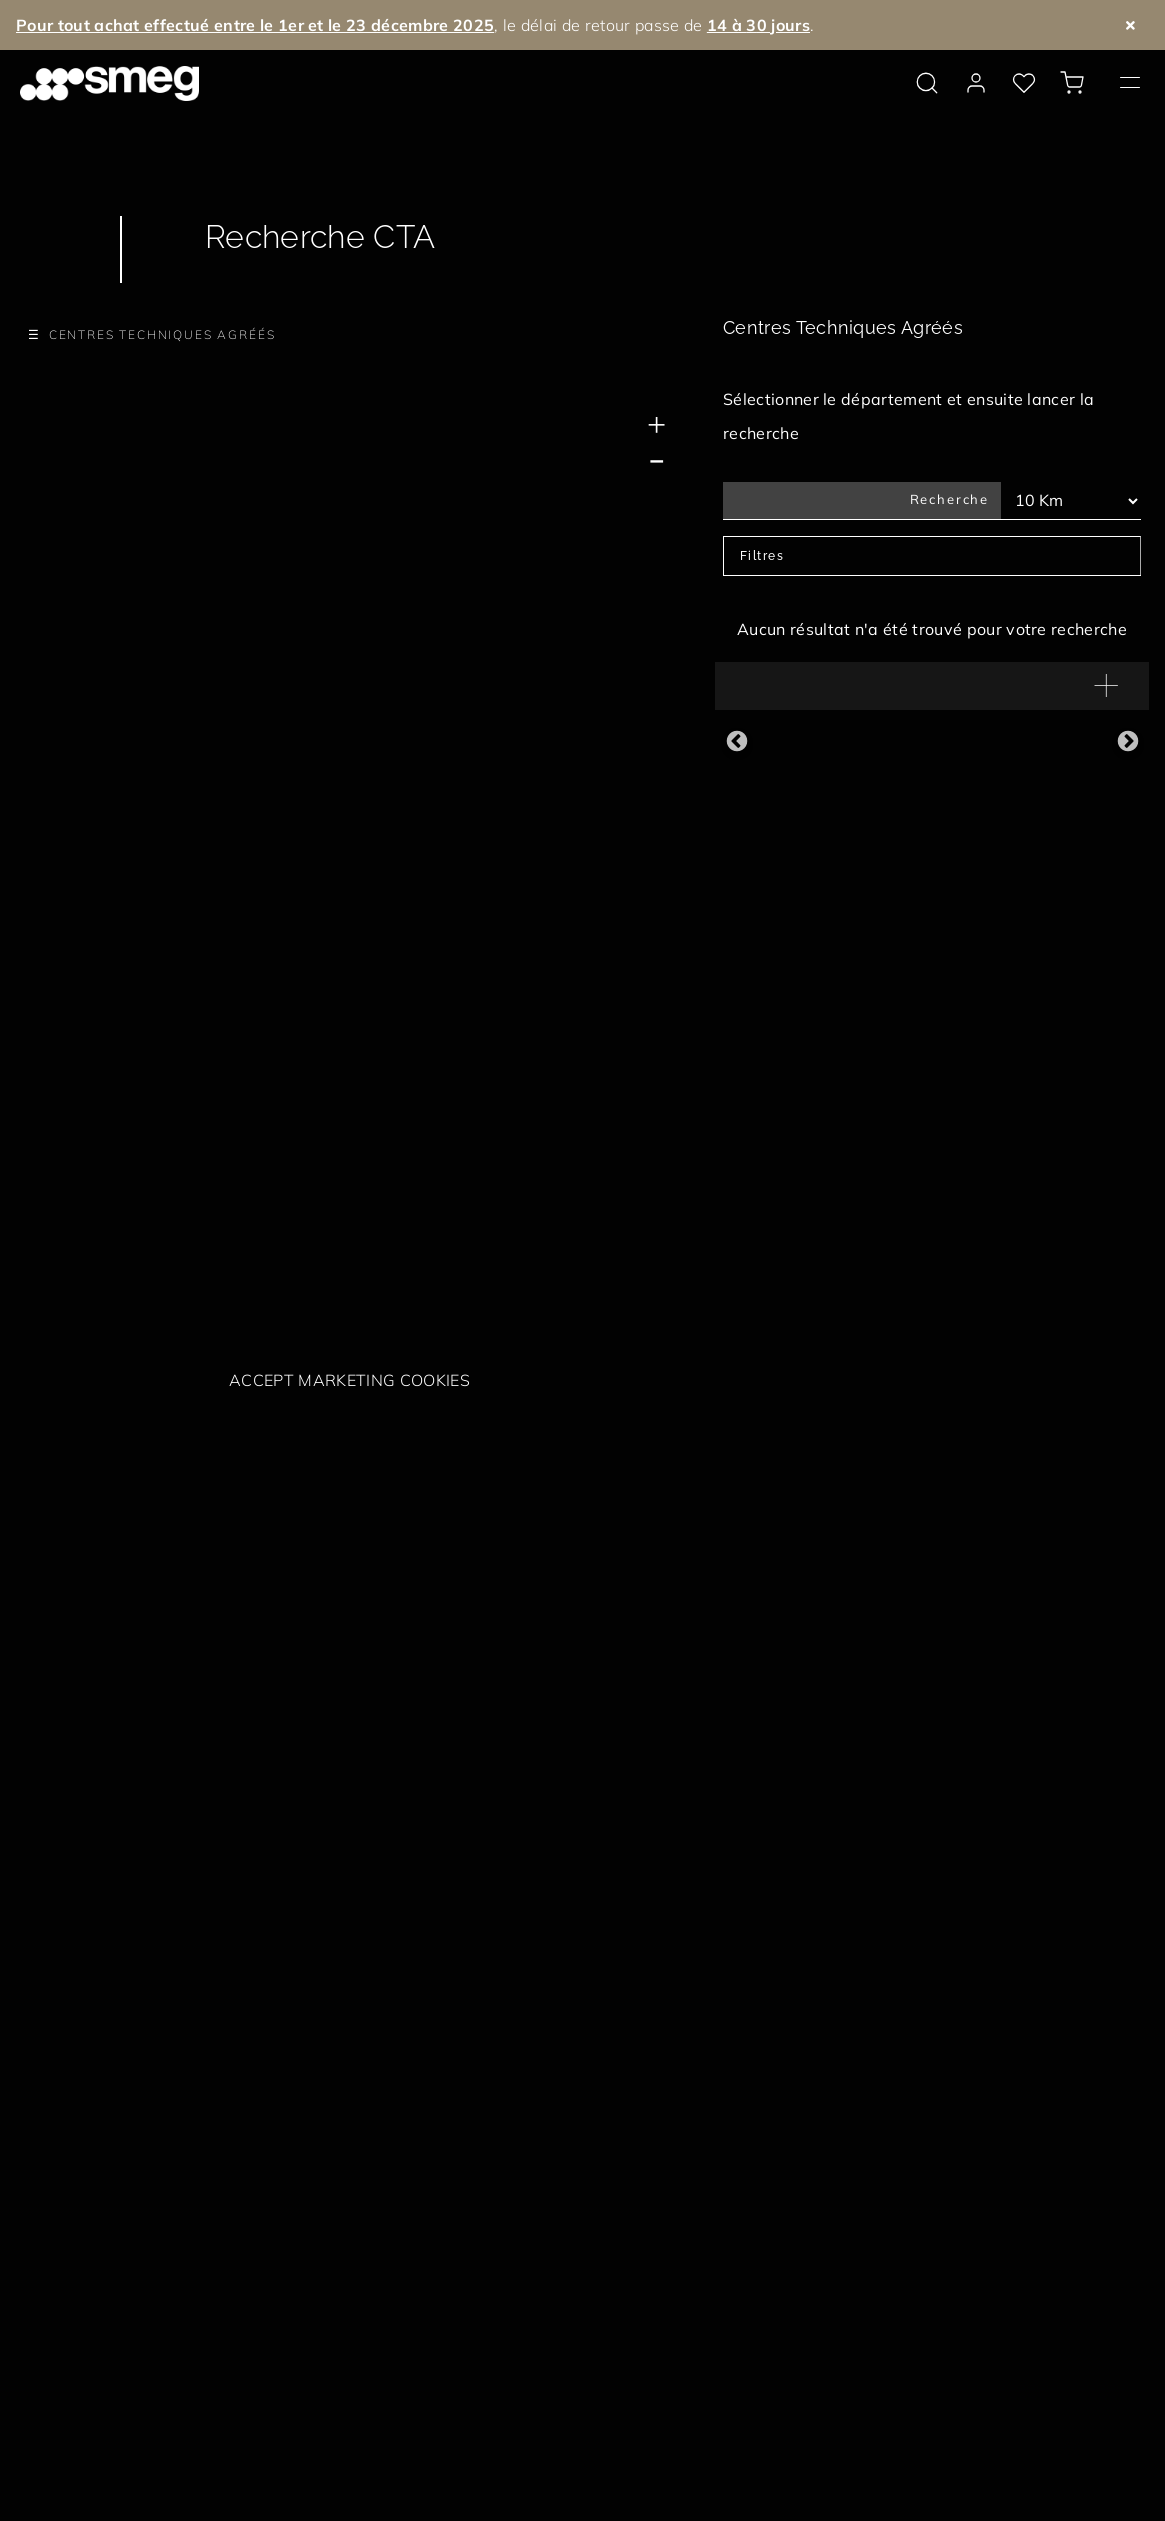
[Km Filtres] (1071, 501)
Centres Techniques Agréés (162, 334)
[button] (932, 686)
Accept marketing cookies (349, 1380)
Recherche (949, 499)
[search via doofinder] (927, 83)
